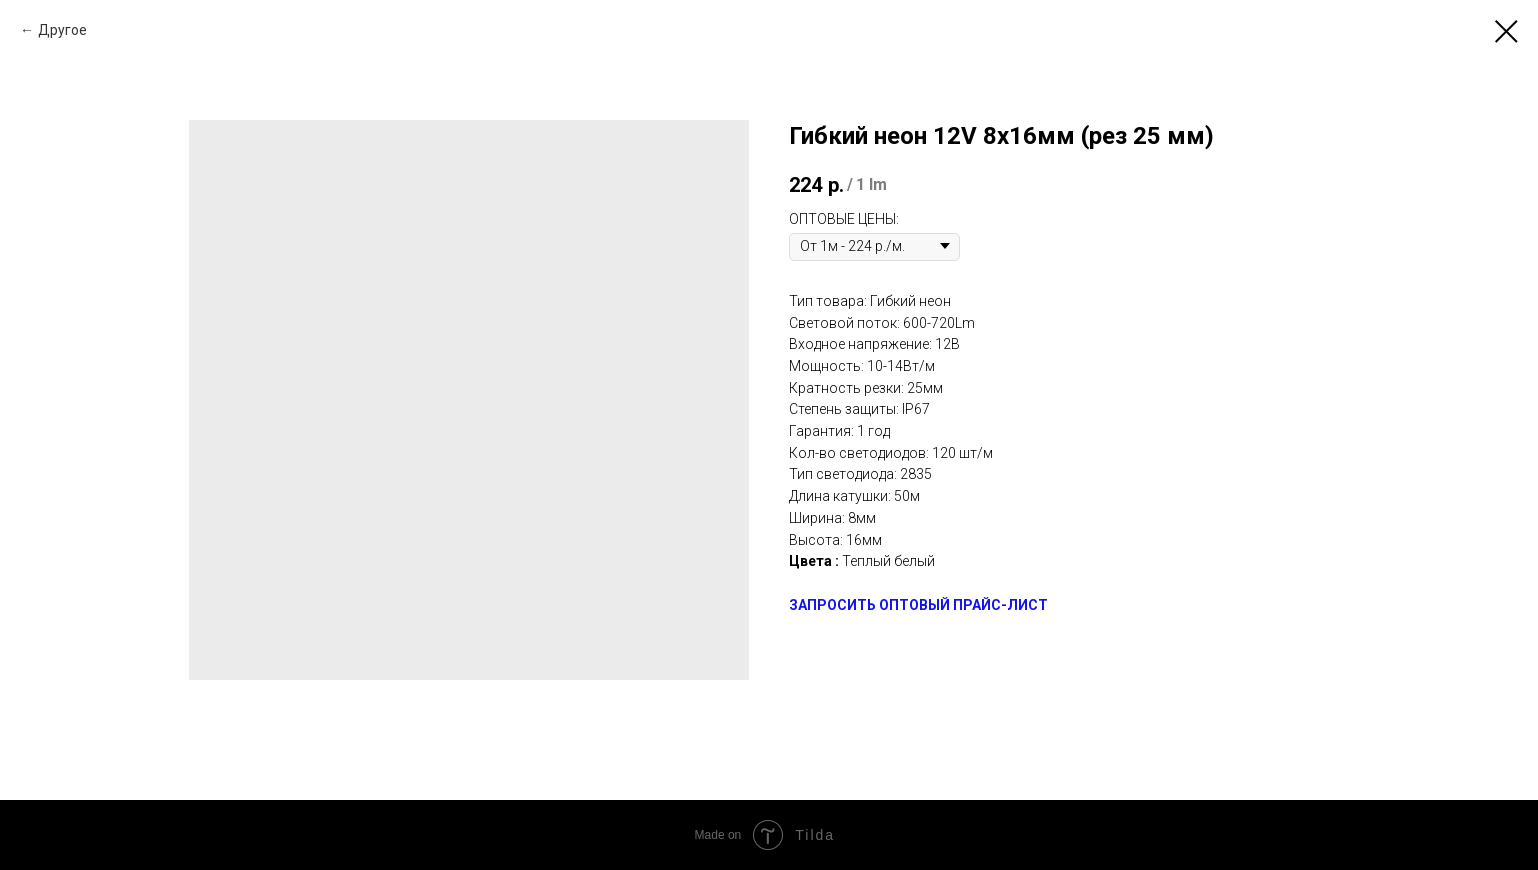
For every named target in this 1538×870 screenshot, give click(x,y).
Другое (62, 30)
